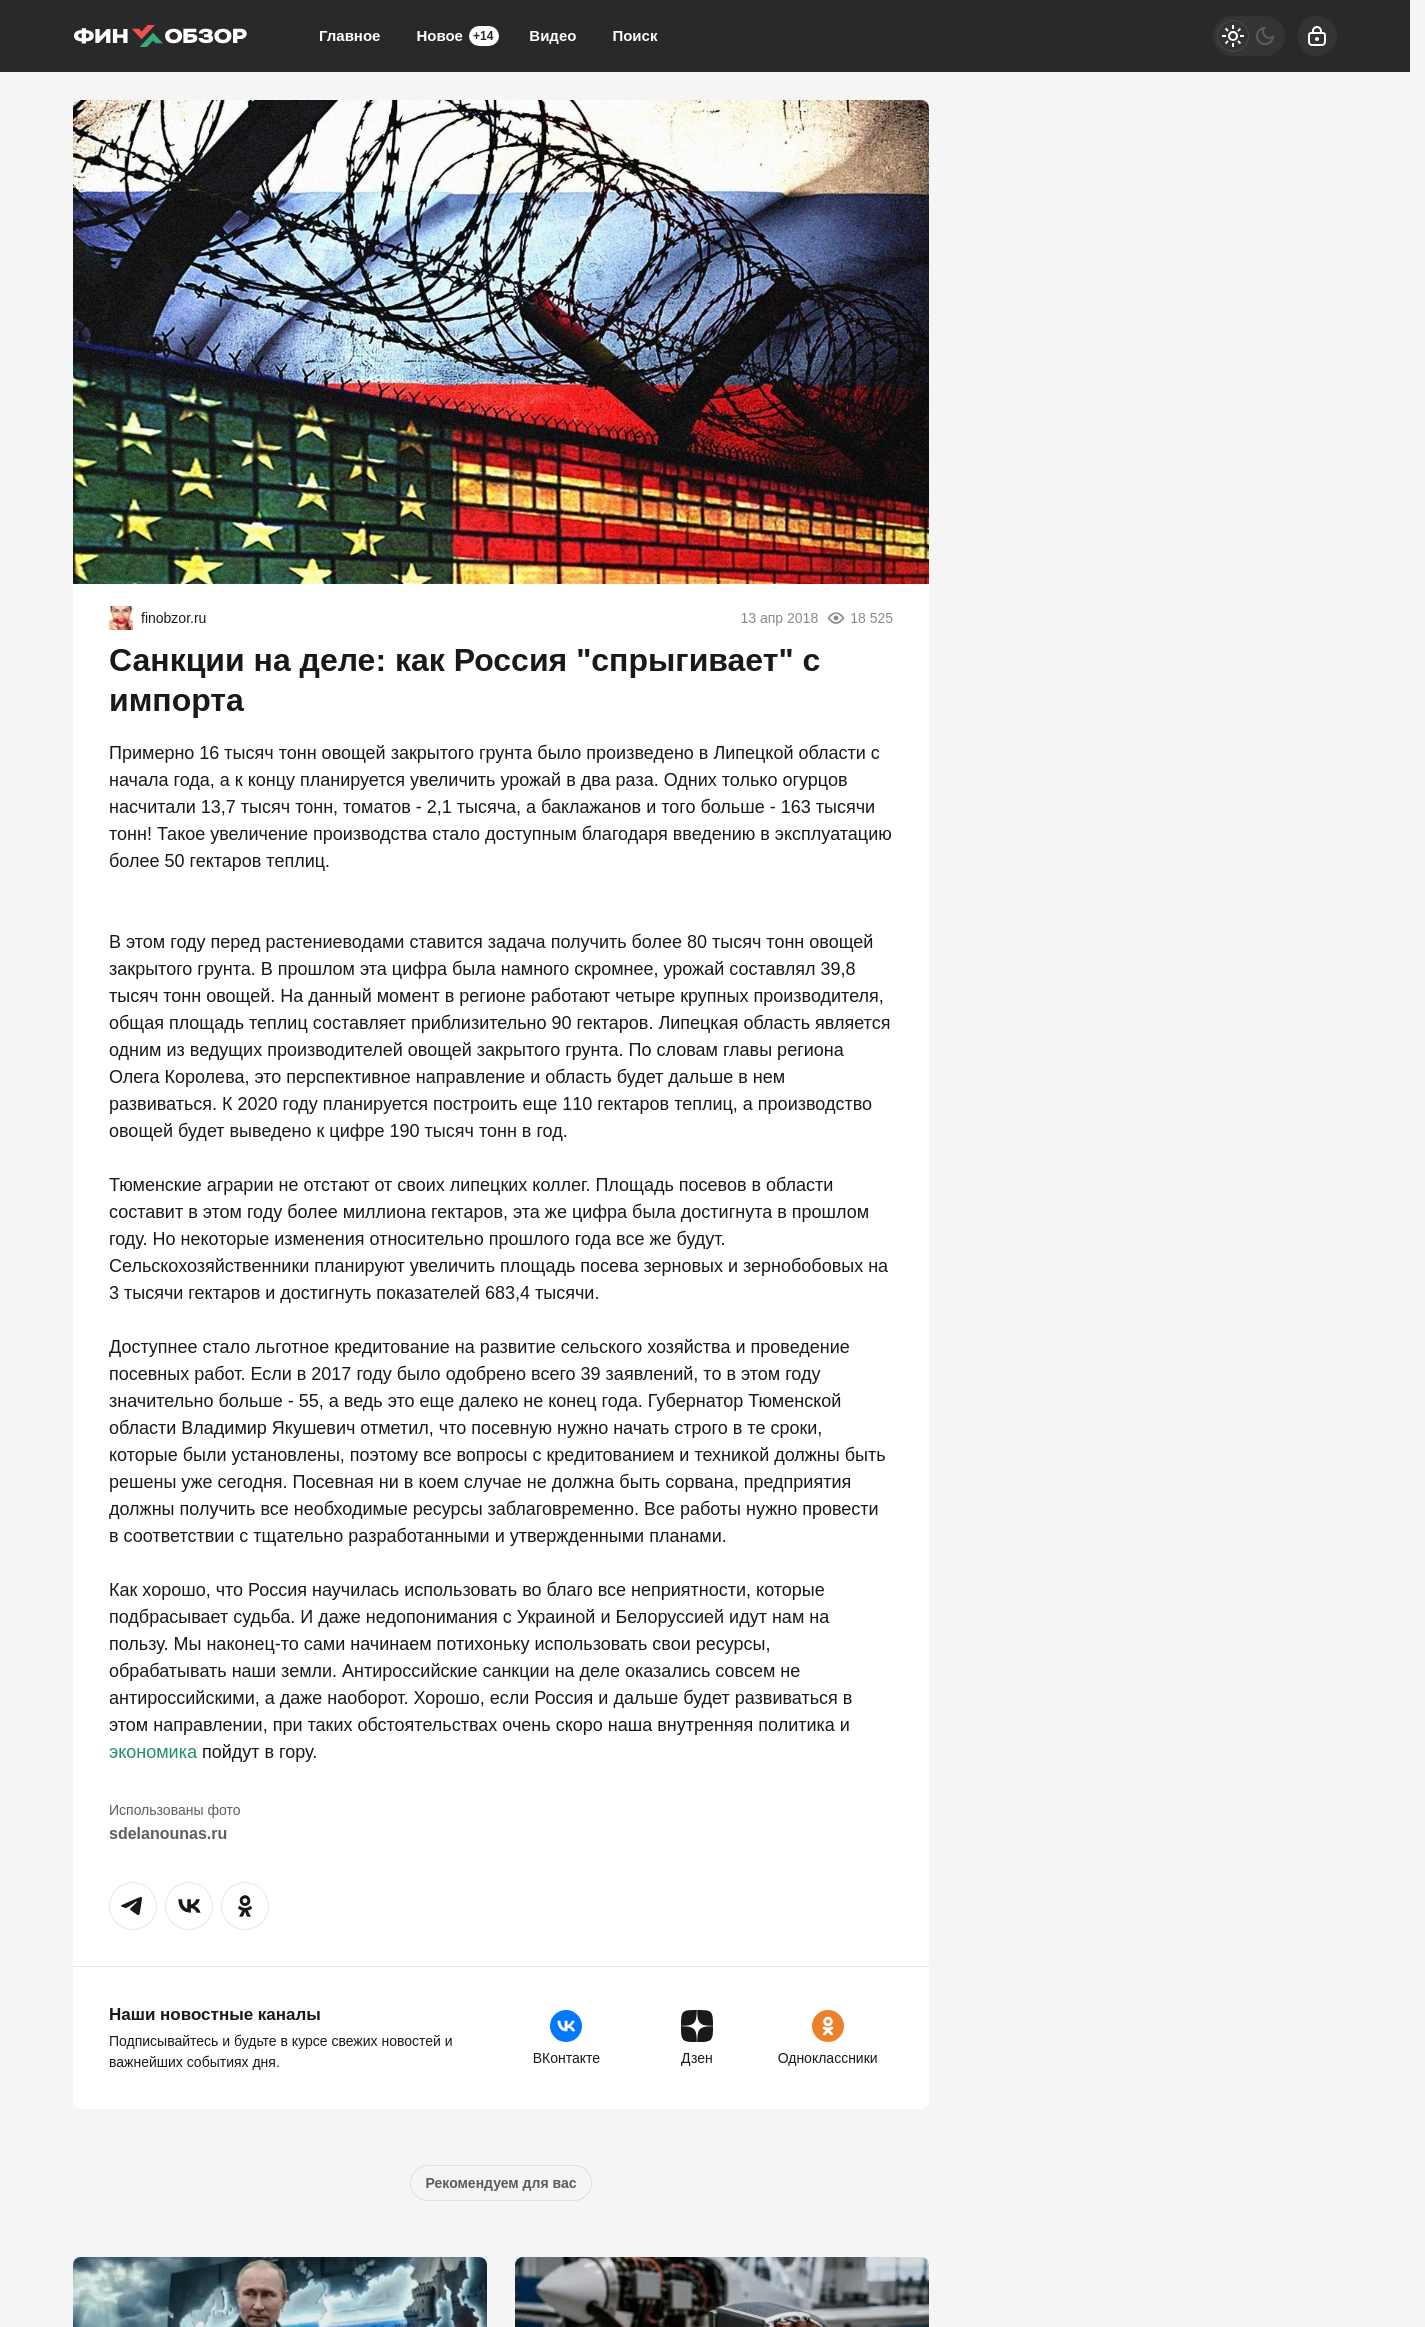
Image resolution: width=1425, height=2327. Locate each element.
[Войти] (1317, 36)
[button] (133, 1906)
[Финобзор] (160, 36)
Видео (552, 35)
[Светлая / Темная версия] (1249, 36)
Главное (349, 35)
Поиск (634, 35)
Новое (457, 36)
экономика (153, 1752)
